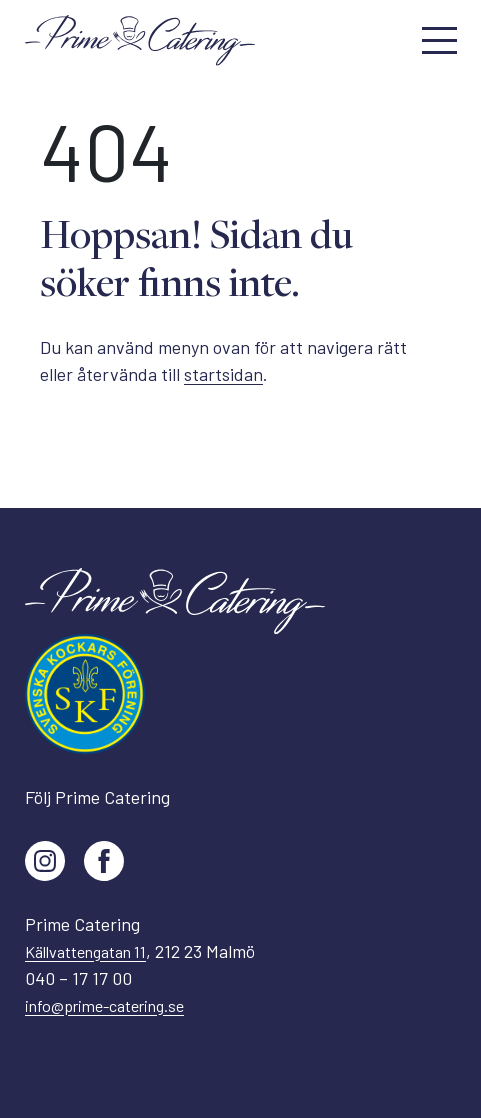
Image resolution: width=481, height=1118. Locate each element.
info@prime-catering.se (104, 1005)
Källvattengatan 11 (85, 951)
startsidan (223, 374)
